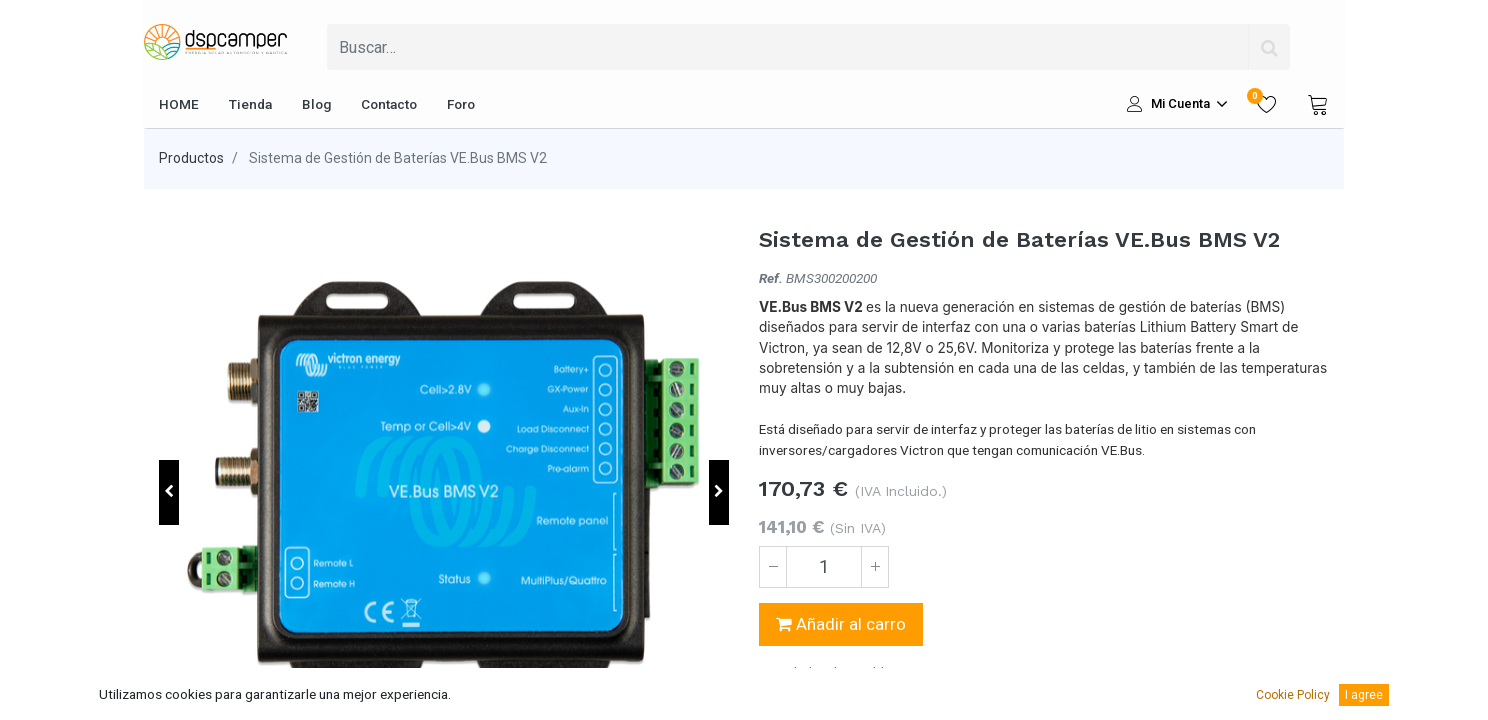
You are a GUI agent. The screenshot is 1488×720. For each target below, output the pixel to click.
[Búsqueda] (1269, 47)
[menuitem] (179, 104)
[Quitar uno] (773, 567)
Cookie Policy (1293, 695)
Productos (191, 158)
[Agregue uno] (875, 567)
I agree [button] (1364, 695)
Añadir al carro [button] (841, 624)
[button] (169, 492)
